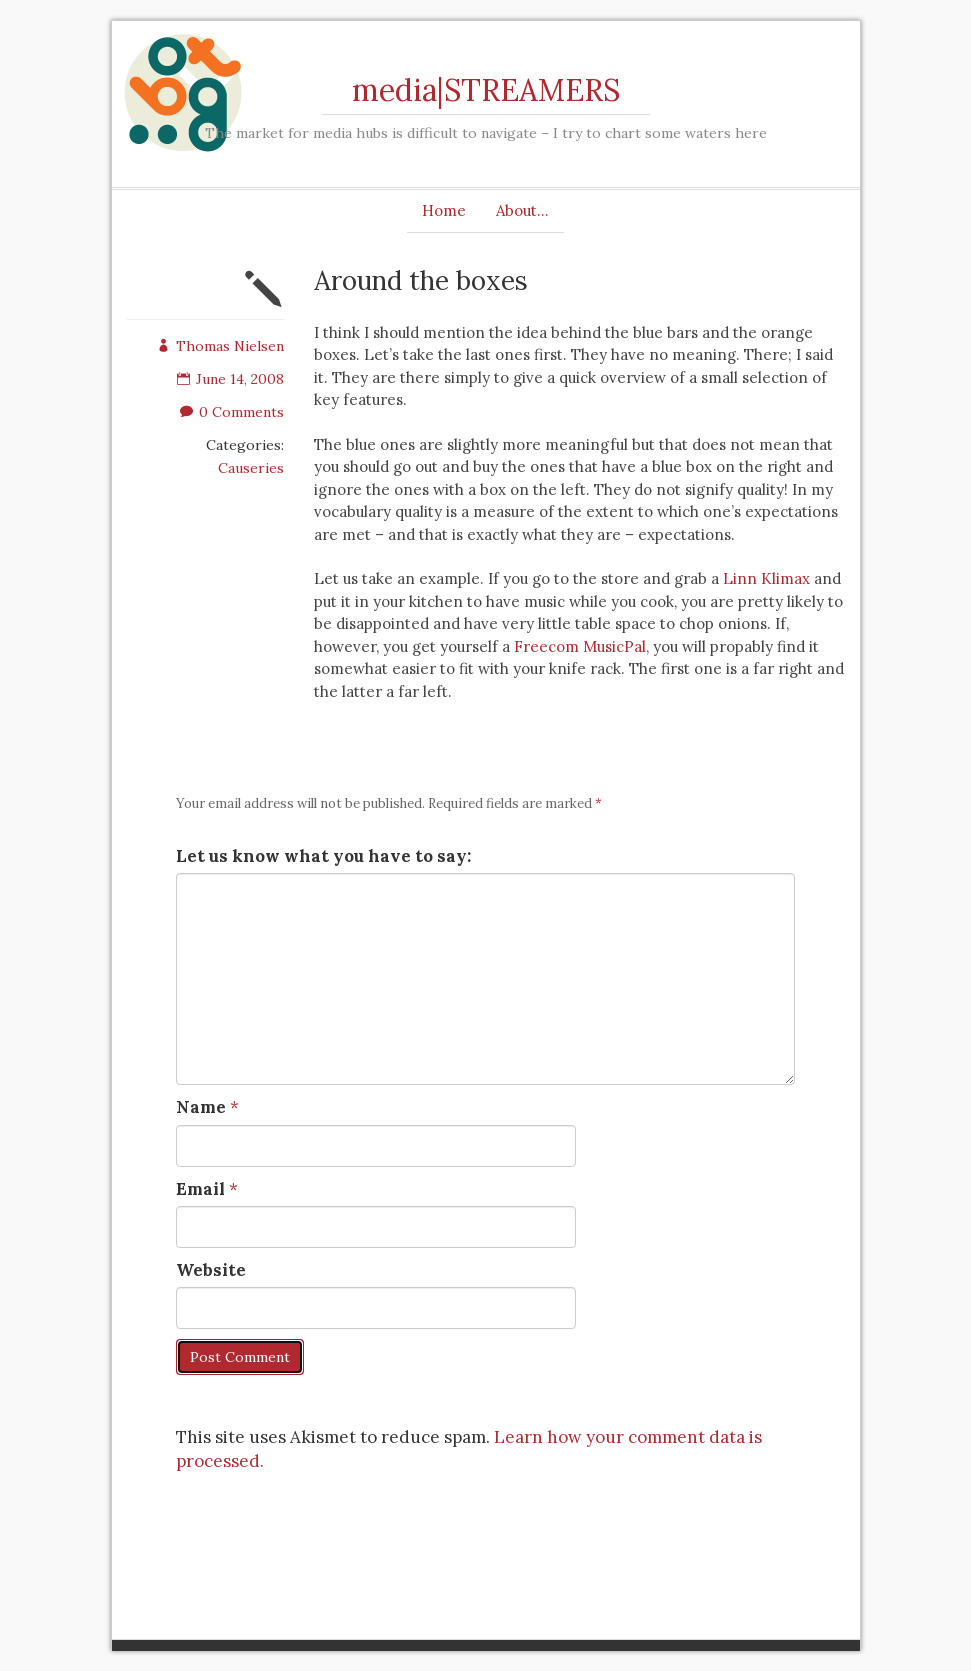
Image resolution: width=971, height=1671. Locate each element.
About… (522, 210)
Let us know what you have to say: (323, 856)
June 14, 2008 (230, 379)
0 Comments (232, 412)
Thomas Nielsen (220, 346)
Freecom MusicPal (580, 646)
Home (444, 210)
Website (211, 1270)
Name (201, 1107)
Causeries (251, 468)
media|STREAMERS (486, 90)
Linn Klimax (766, 578)
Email (200, 1189)
